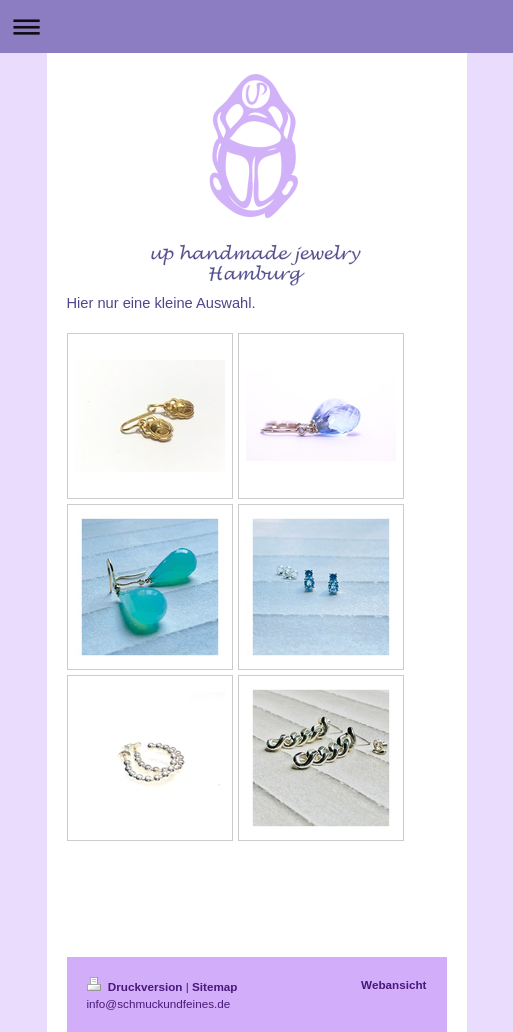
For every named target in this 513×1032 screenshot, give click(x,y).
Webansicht (393, 984)
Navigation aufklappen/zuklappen (256, 26)
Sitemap (214, 986)
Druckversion (136, 986)
